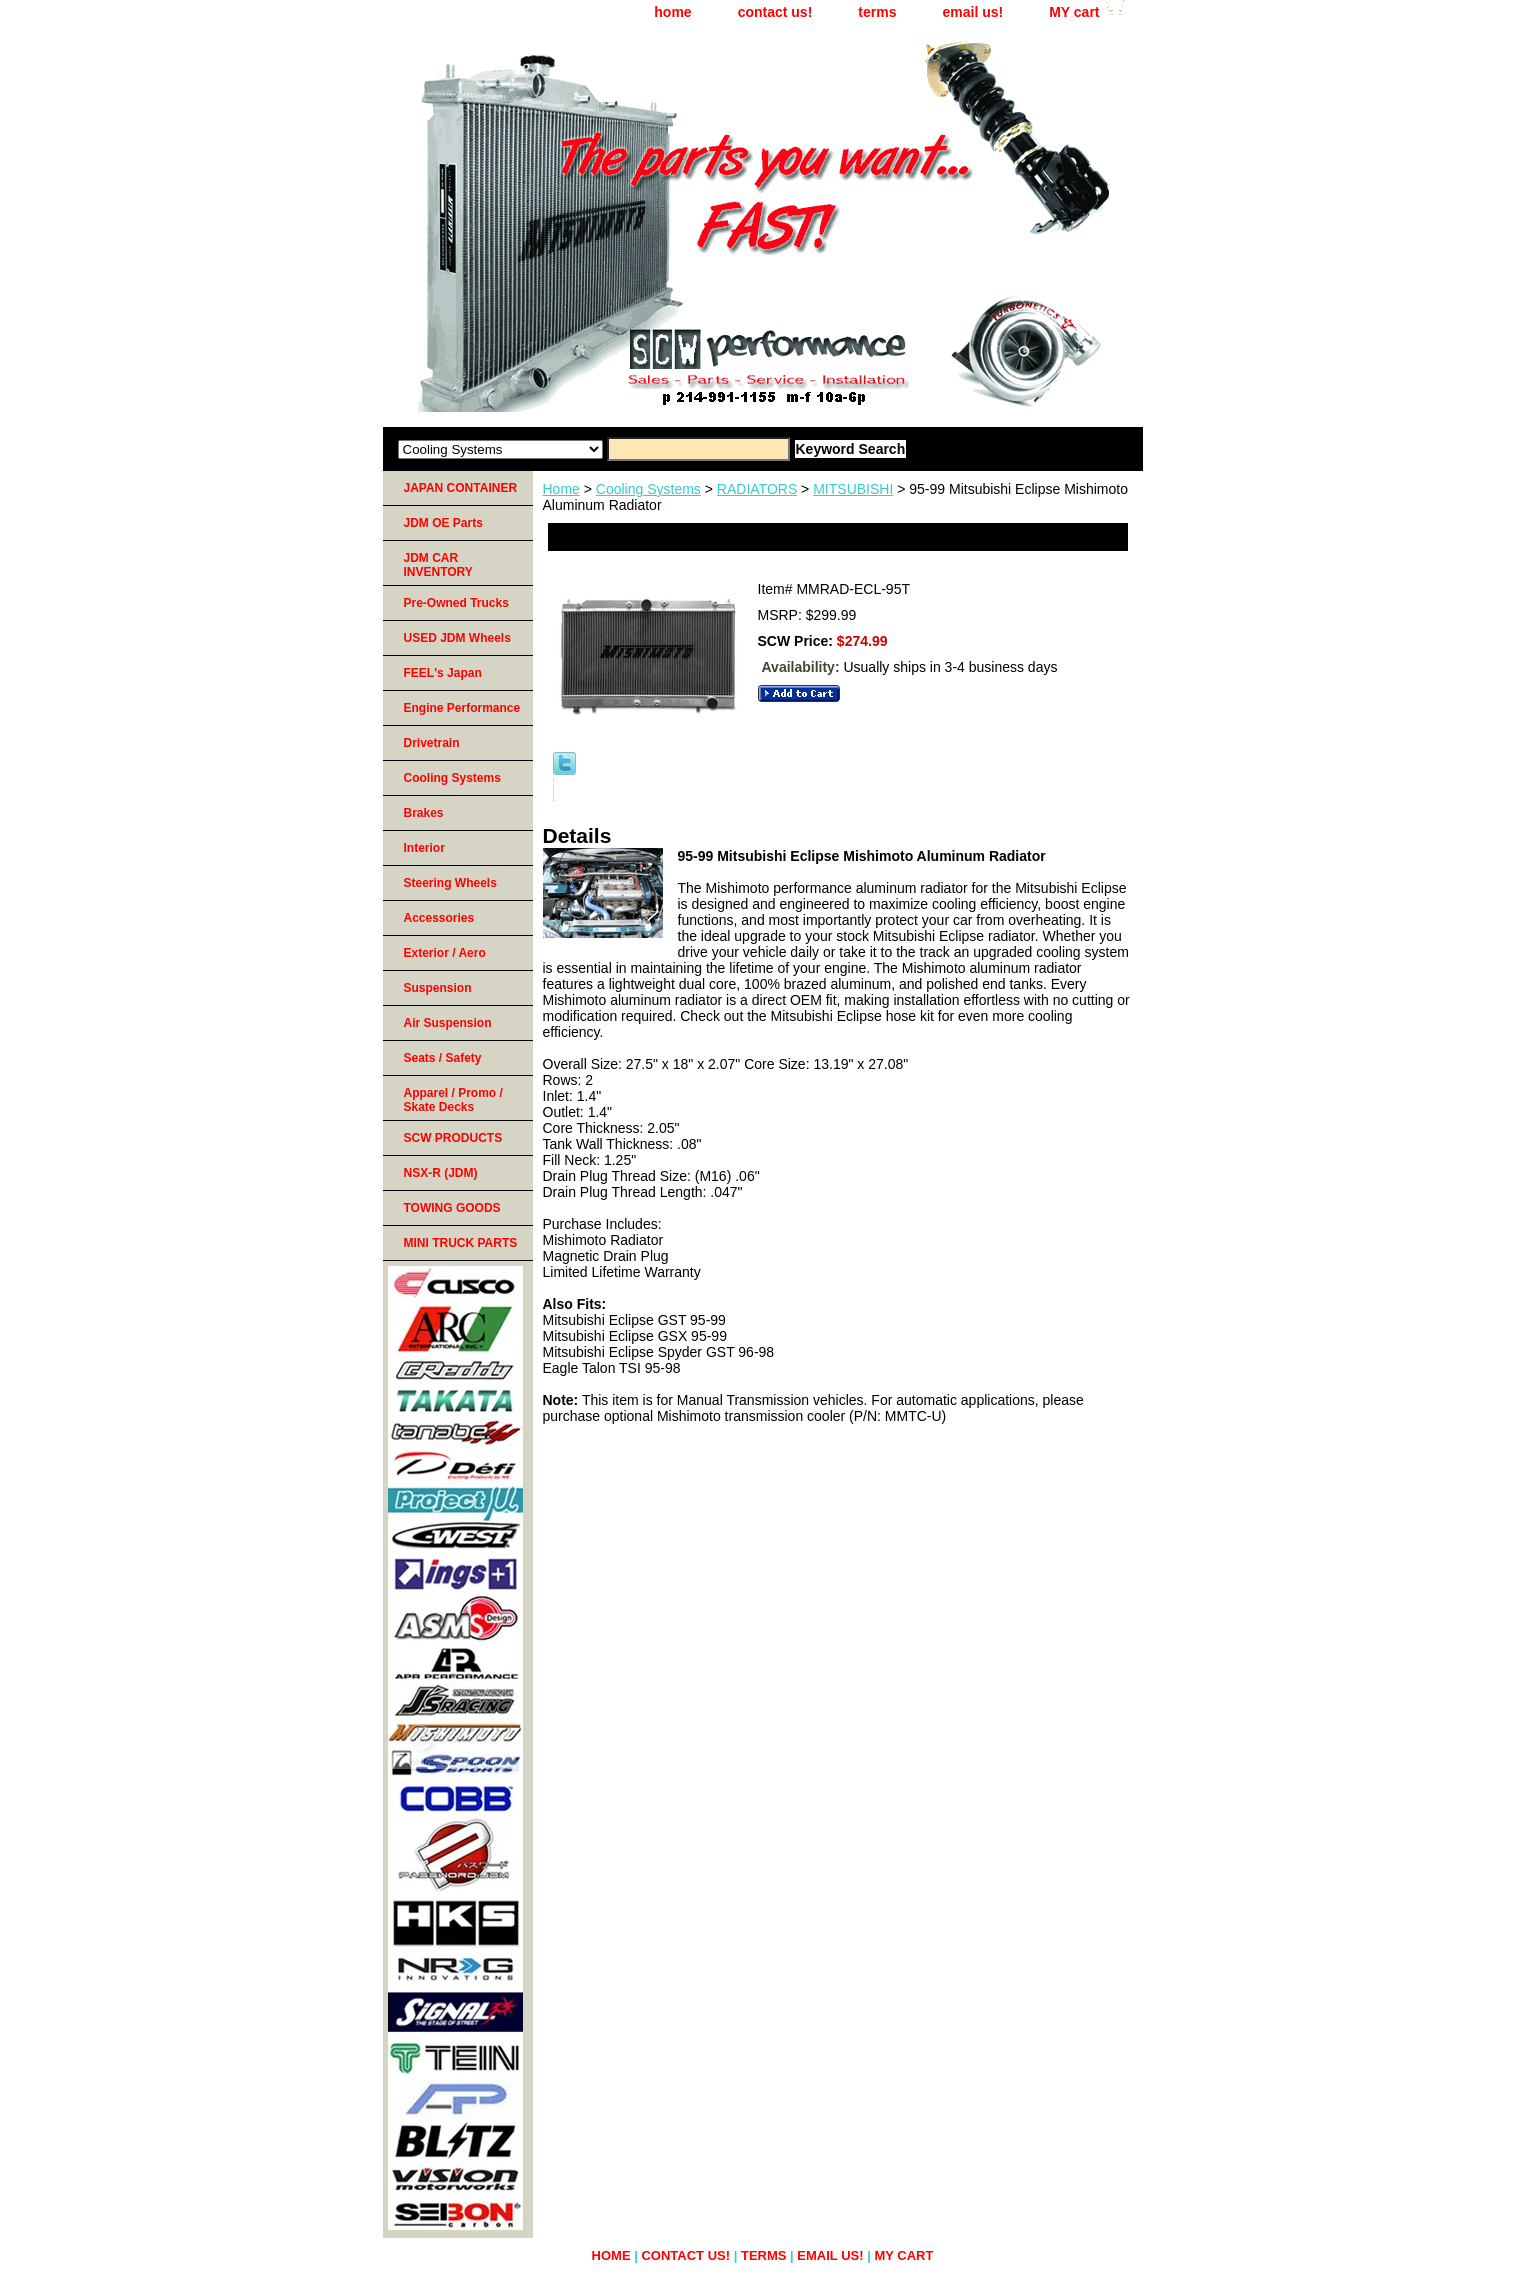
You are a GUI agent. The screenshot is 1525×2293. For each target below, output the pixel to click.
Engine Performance (462, 708)
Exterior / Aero (445, 953)
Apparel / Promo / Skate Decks (453, 1100)
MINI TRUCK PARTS (461, 1243)
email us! (972, 12)
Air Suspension (448, 1023)
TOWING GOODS (452, 1208)
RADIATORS (757, 489)
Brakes (424, 813)
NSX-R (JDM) (441, 1173)
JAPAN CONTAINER (461, 488)
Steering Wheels (450, 883)
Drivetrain (432, 743)
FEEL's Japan (443, 673)
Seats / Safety (443, 1058)
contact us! (775, 12)
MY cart (1074, 12)
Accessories (439, 918)
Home (561, 489)
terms (877, 12)
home (672, 12)
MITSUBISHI (853, 489)
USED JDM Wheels (457, 638)
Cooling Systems (648, 489)
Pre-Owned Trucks (456, 603)
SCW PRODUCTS (453, 1138)
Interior (424, 848)
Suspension (438, 988)
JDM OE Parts (443, 523)
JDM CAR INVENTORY (438, 565)
